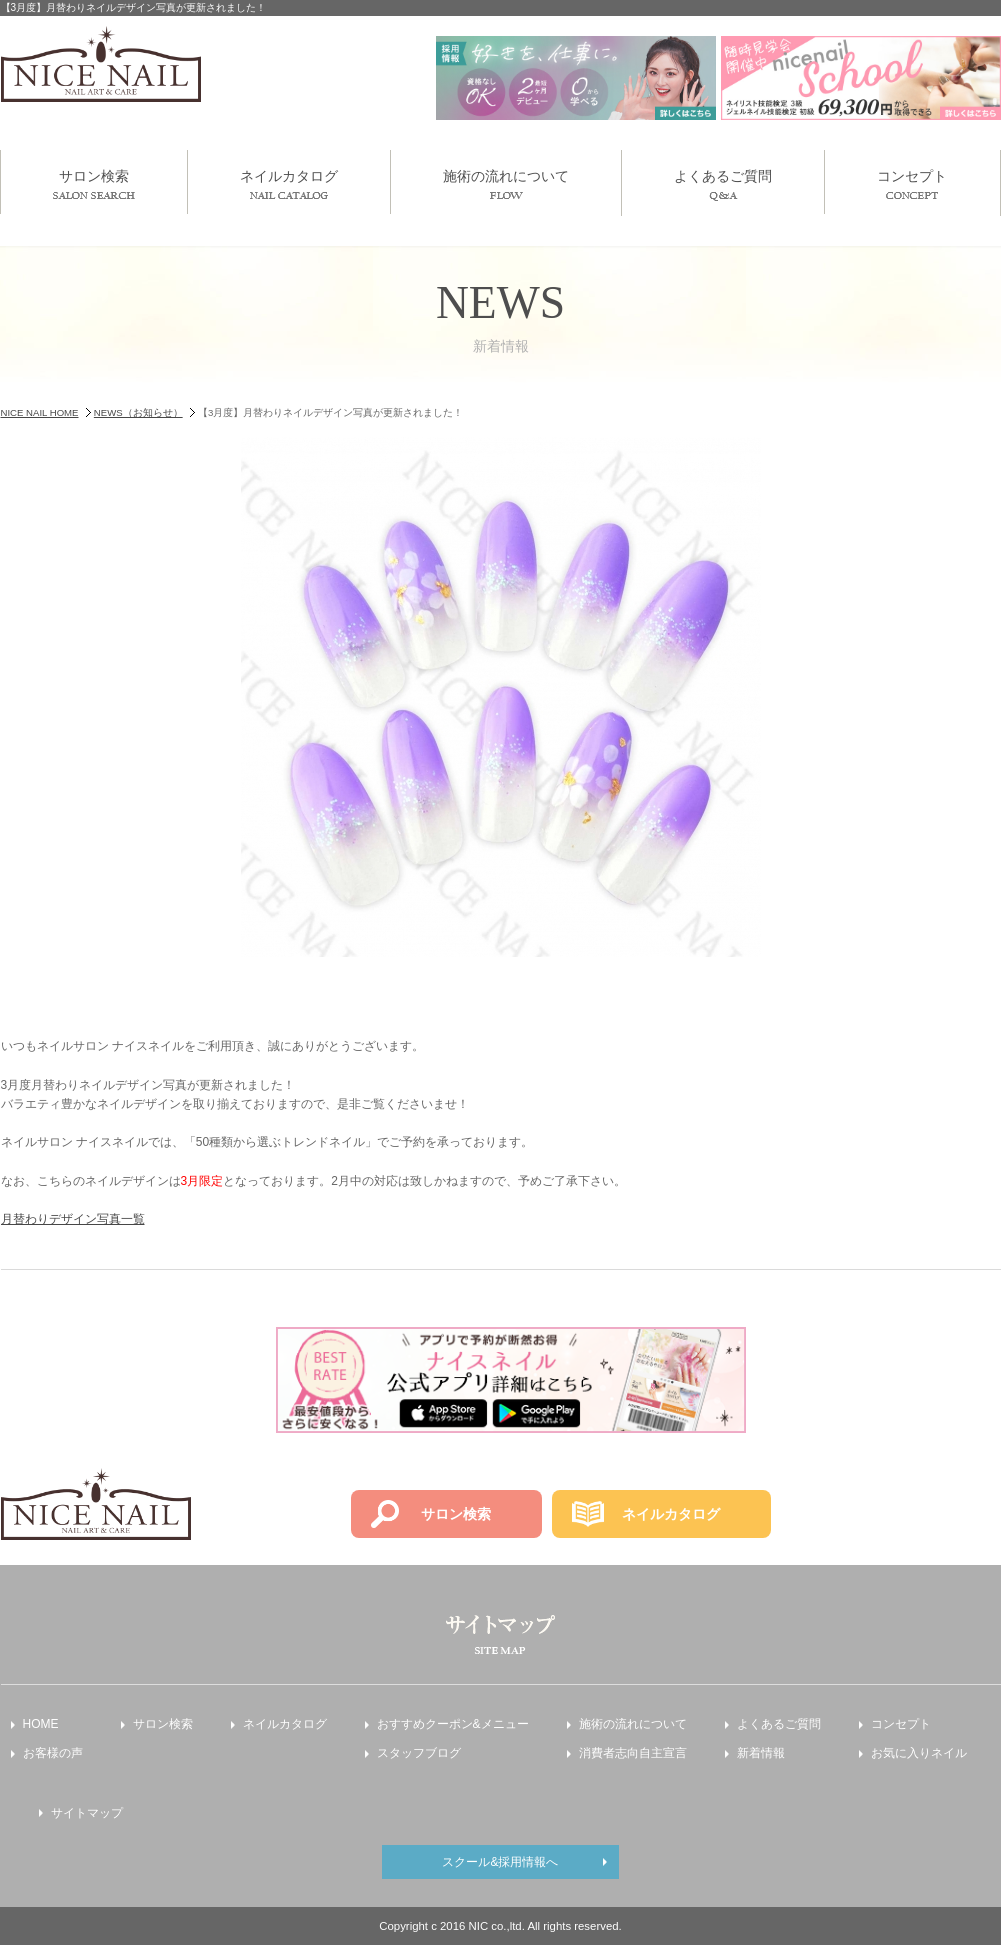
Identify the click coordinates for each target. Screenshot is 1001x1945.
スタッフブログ (419, 1753)
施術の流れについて (506, 183)
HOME (41, 1724)
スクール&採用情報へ (500, 1862)
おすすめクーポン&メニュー (453, 1724)
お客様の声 (53, 1753)
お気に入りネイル (919, 1753)
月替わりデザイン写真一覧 (73, 1219)
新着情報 (761, 1753)
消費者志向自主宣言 (633, 1753)
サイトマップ (87, 1813)
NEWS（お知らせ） (138, 412)
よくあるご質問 (723, 184)
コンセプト (912, 183)
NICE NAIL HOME (40, 412)
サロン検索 (94, 183)
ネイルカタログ (289, 183)
